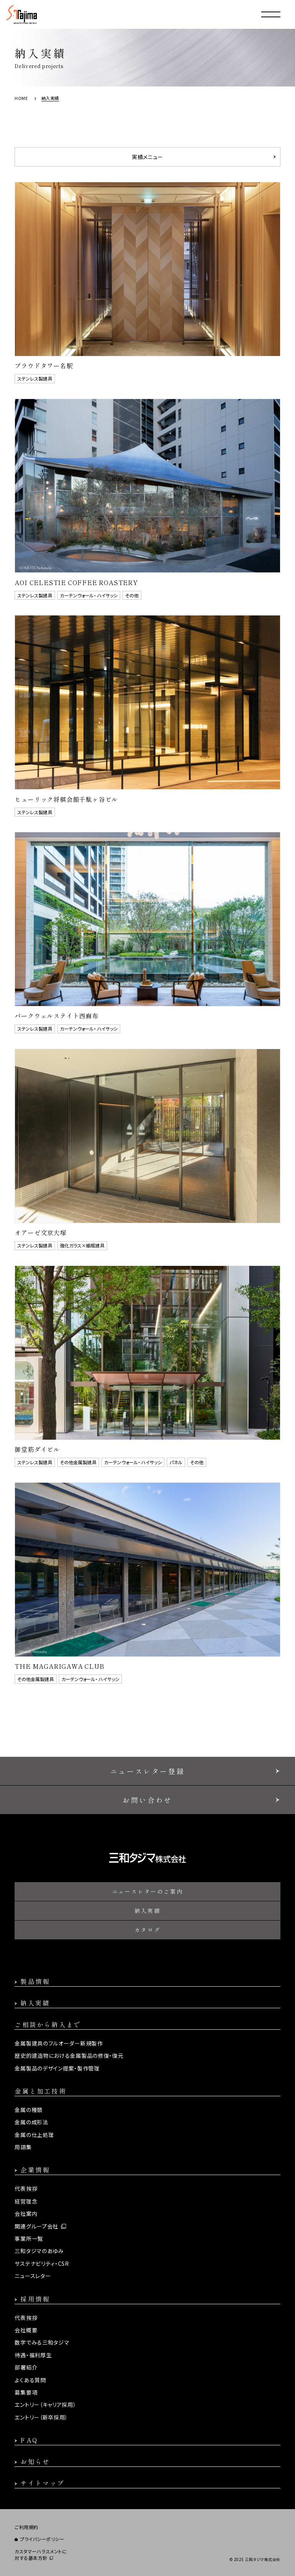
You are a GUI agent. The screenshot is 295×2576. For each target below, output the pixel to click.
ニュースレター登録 (147, 1771)
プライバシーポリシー (42, 2539)
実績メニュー (147, 157)
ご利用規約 (26, 2527)
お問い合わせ (147, 1800)
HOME (21, 98)
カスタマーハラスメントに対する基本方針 (41, 2554)
